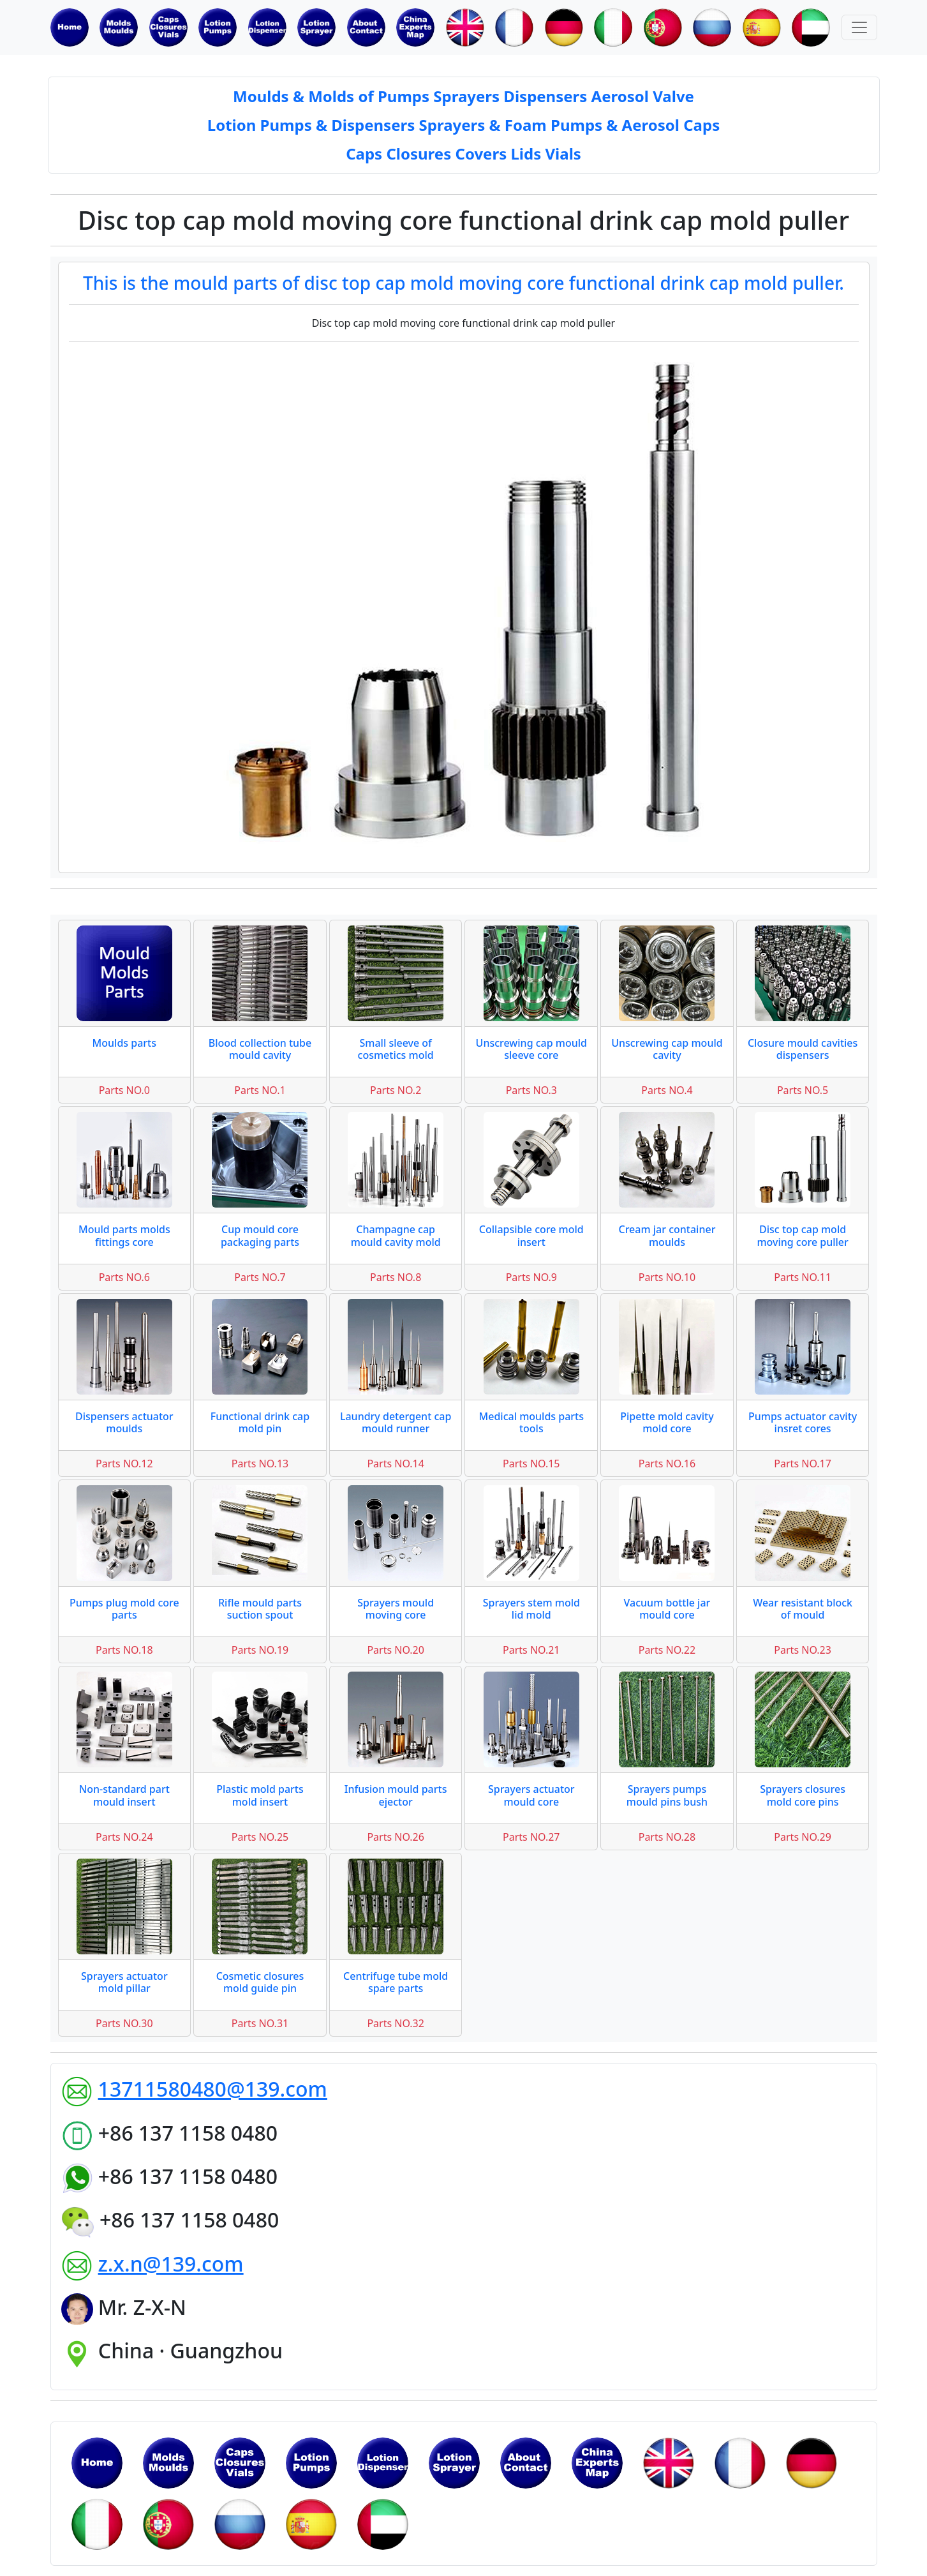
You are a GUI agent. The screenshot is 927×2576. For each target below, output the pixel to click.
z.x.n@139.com (171, 2263)
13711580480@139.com (212, 2088)
